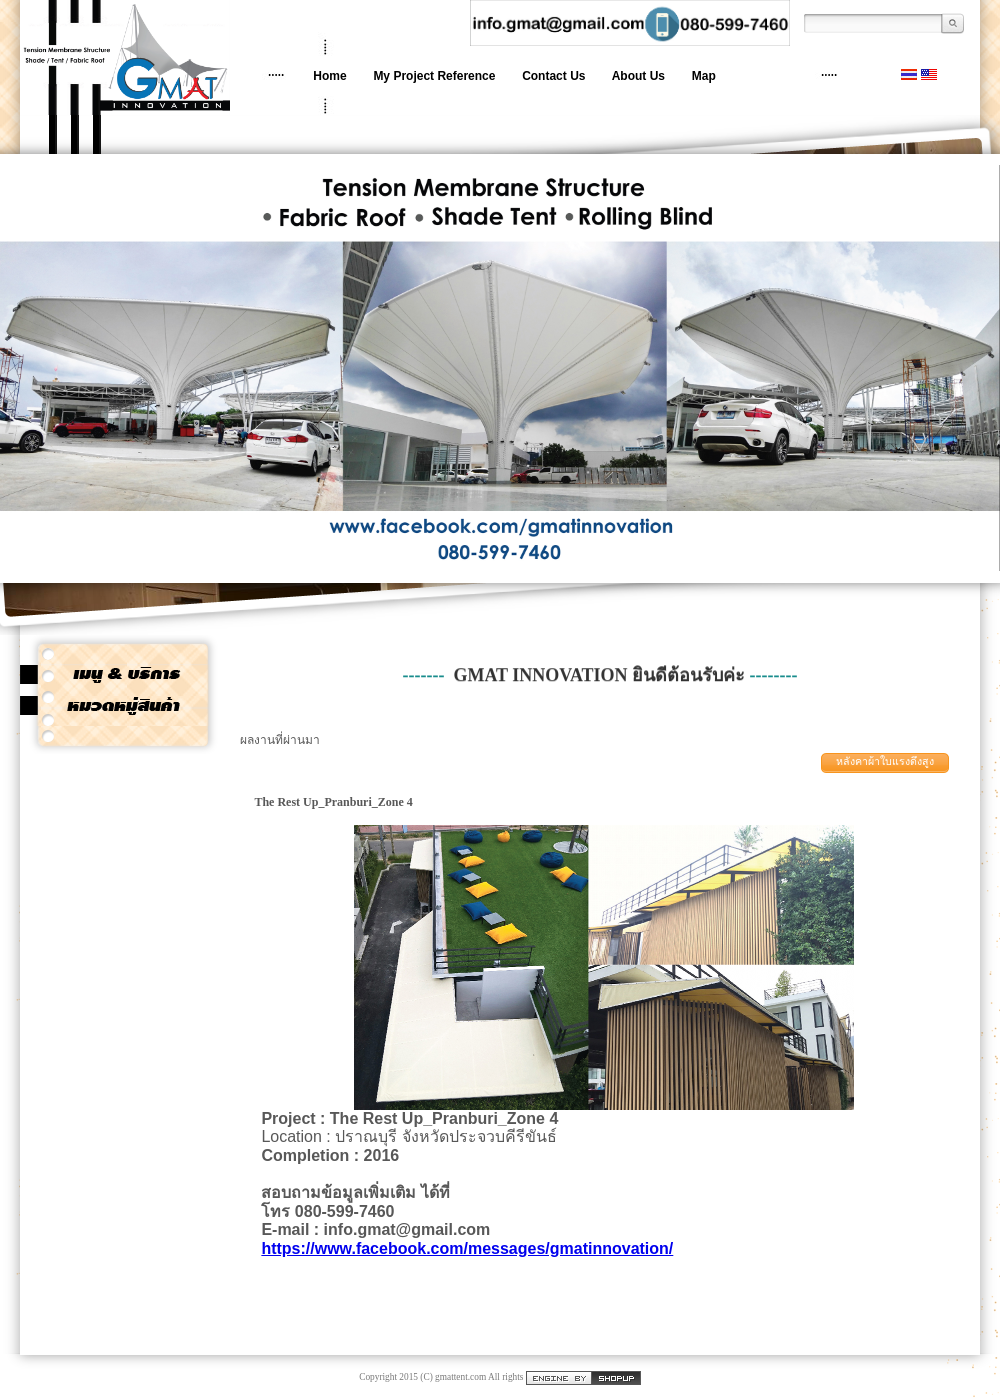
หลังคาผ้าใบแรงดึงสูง (885, 761)
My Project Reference (434, 76)
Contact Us (553, 76)
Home (329, 76)
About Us (638, 76)
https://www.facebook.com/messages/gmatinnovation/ (467, 1248)
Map (704, 76)
